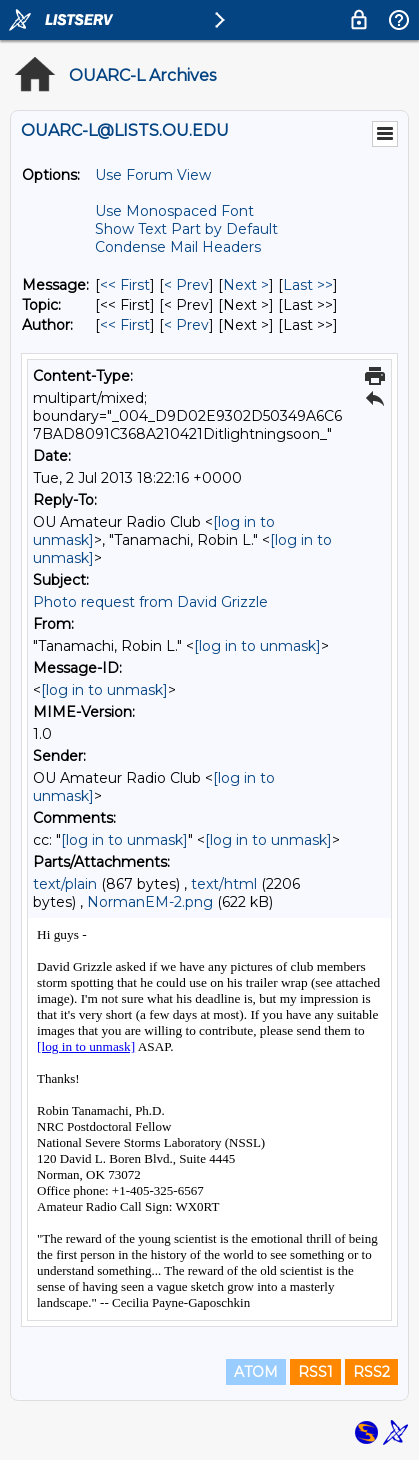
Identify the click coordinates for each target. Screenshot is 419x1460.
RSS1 (315, 1372)
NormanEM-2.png (150, 902)
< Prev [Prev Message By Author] (186, 325)
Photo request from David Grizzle (150, 602)
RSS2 (371, 1372)
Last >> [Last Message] (308, 285)
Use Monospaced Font (174, 211)
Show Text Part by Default (186, 229)
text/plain (65, 884)
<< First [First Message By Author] (125, 325)
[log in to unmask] (257, 646)
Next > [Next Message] (246, 285)
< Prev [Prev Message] (186, 285)
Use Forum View (153, 175)
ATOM (256, 1372)
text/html (224, 884)
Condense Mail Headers (178, 247)
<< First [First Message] (125, 285)
